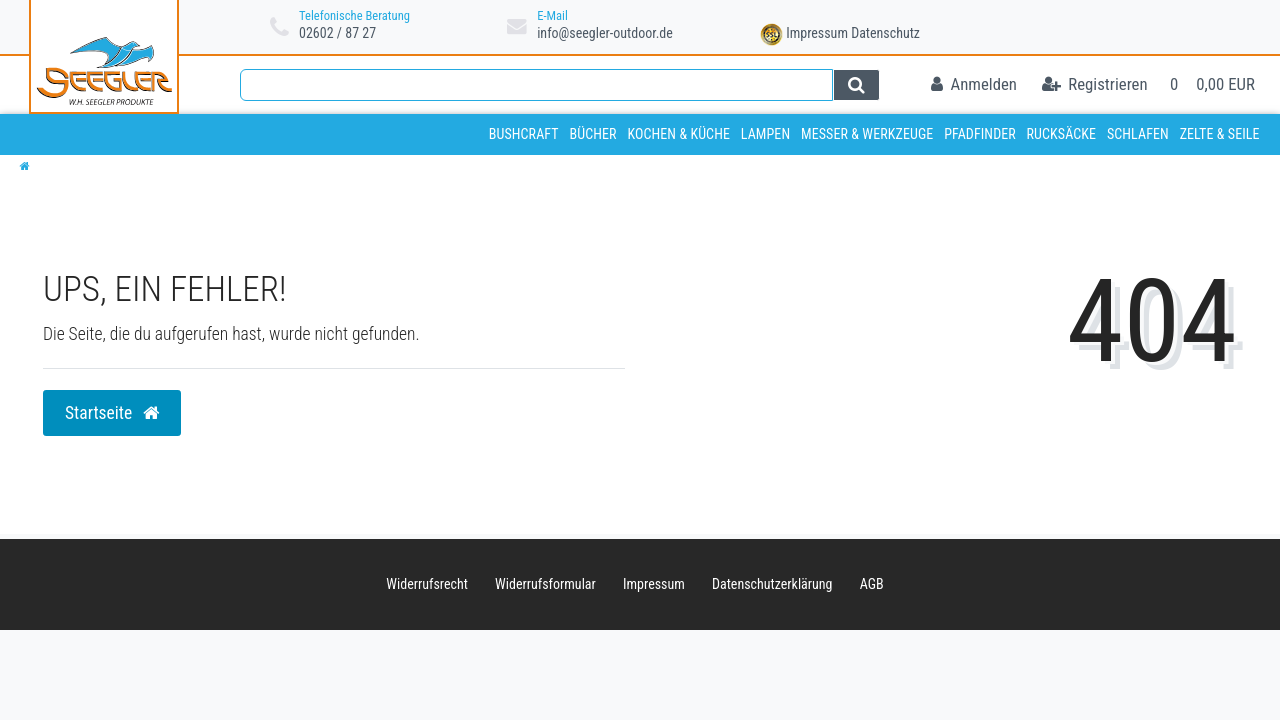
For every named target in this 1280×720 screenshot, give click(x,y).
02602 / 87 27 (337, 33)
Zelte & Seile (1220, 134)
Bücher (592, 134)
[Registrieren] (1095, 85)
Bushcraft (524, 134)
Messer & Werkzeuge (867, 134)
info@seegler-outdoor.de (605, 33)
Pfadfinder (980, 134)
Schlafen (1138, 134)
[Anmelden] (974, 85)
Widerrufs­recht (427, 584)
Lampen (765, 134)
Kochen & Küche (678, 134)
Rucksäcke (1062, 134)
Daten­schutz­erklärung (772, 584)
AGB (872, 584)
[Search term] (536, 85)
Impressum (817, 33)
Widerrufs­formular (545, 584)
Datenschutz (885, 33)
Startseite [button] (112, 413)
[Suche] (856, 85)
